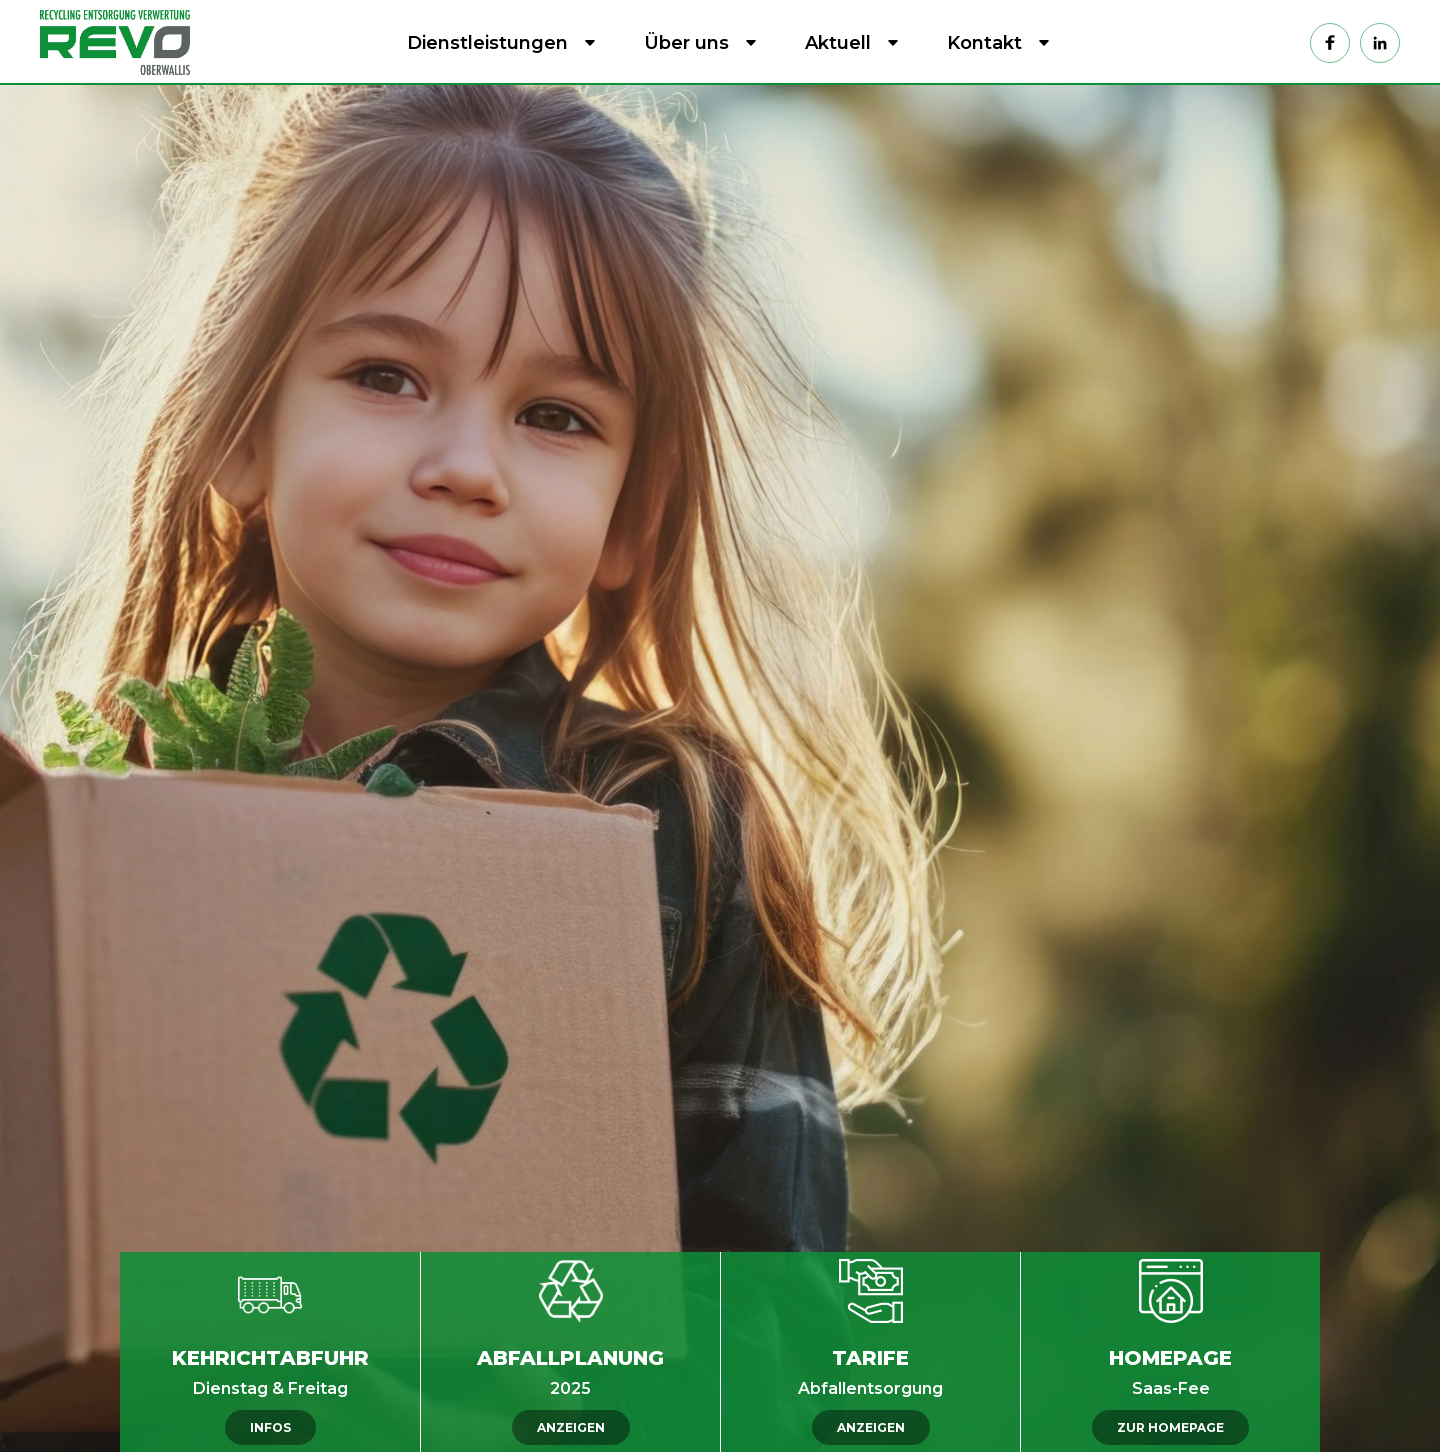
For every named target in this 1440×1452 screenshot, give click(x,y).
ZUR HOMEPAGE (1170, 1427)
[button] (497, 43)
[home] (120, 42)
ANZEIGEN (571, 1427)
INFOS (270, 1427)
